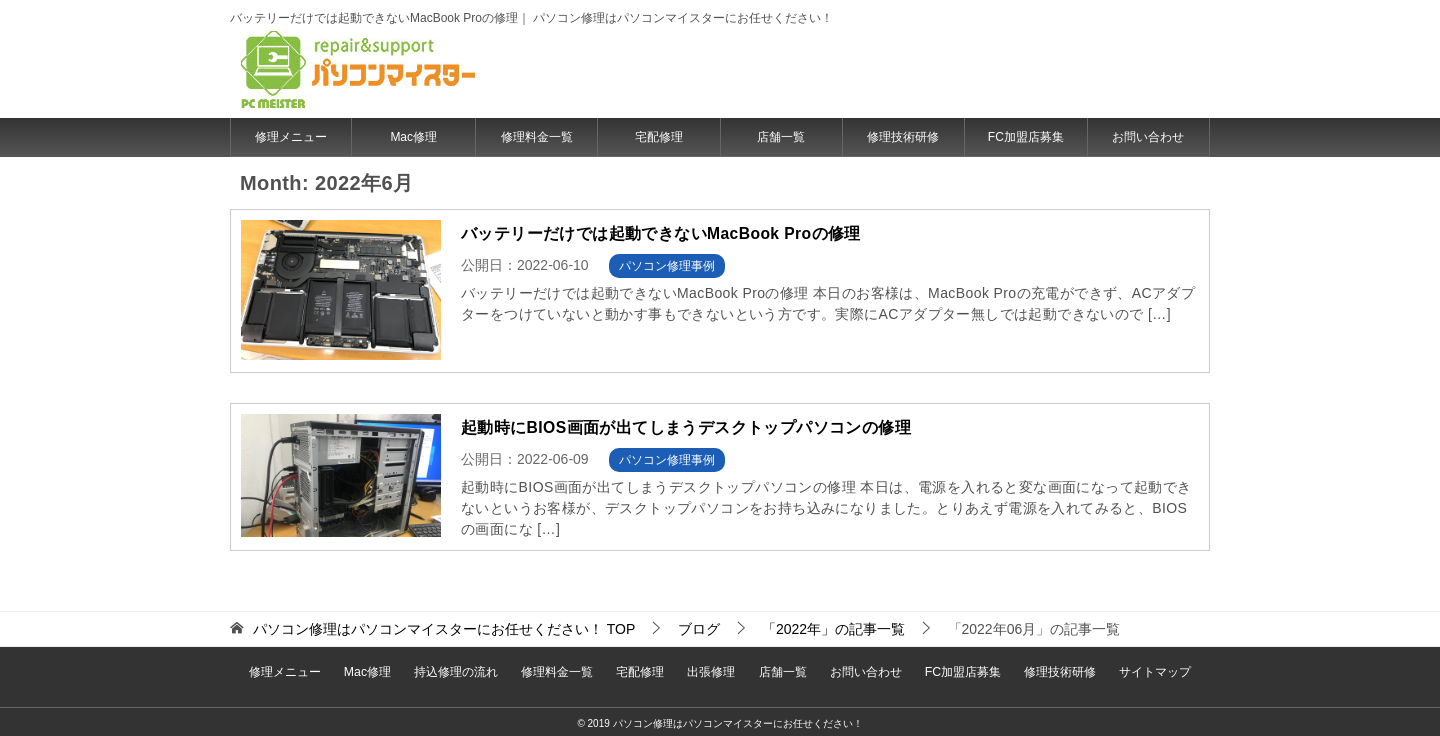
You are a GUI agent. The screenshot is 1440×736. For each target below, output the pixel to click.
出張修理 (711, 669)
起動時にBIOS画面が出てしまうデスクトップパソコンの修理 (686, 427)
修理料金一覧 (537, 137)
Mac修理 (413, 137)
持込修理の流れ (465, 669)
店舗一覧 (781, 137)
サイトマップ (1139, 669)
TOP (444, 629)
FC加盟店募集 (1026, 137)
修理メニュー (291, 137)
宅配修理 (659, 137)
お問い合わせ (1148, 137)
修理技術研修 (903, 137)
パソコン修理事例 (667, 266)
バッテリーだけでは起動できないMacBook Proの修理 (662, 233)
